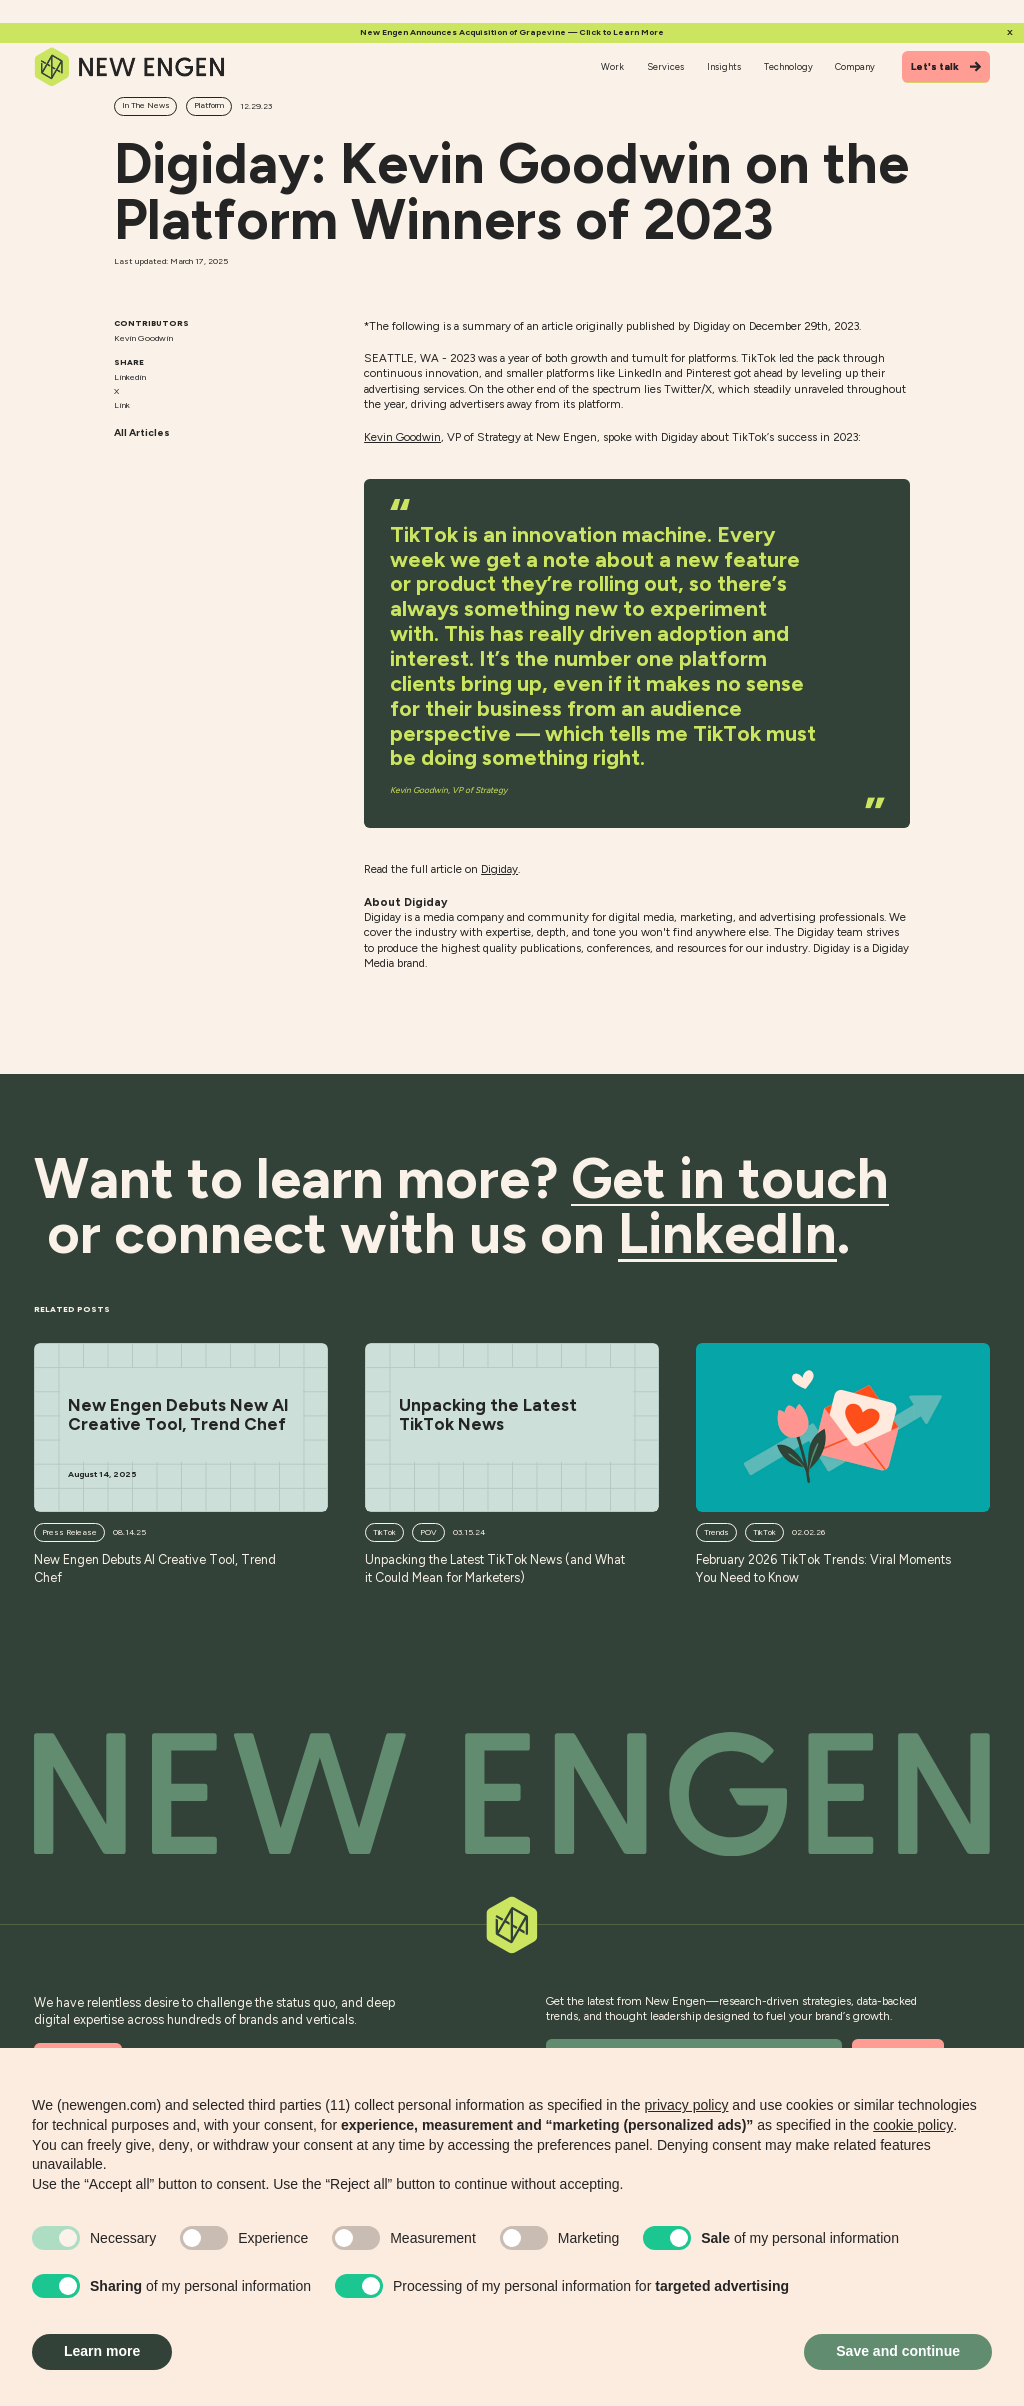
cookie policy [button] (913, 2125)
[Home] (130, 67)
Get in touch (730, 1179)
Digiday (499, 869)
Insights (724, 66)
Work (612, 66)
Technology (788, 66)
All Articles (142, 432)
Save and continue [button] (898, 2351)
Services (665, 66)
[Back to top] (512, 1794)
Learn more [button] (102, 2351)
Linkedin (130, 377)
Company (855, 66)
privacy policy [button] (686, 2105)
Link (122, 405)
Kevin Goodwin (402, 437)
